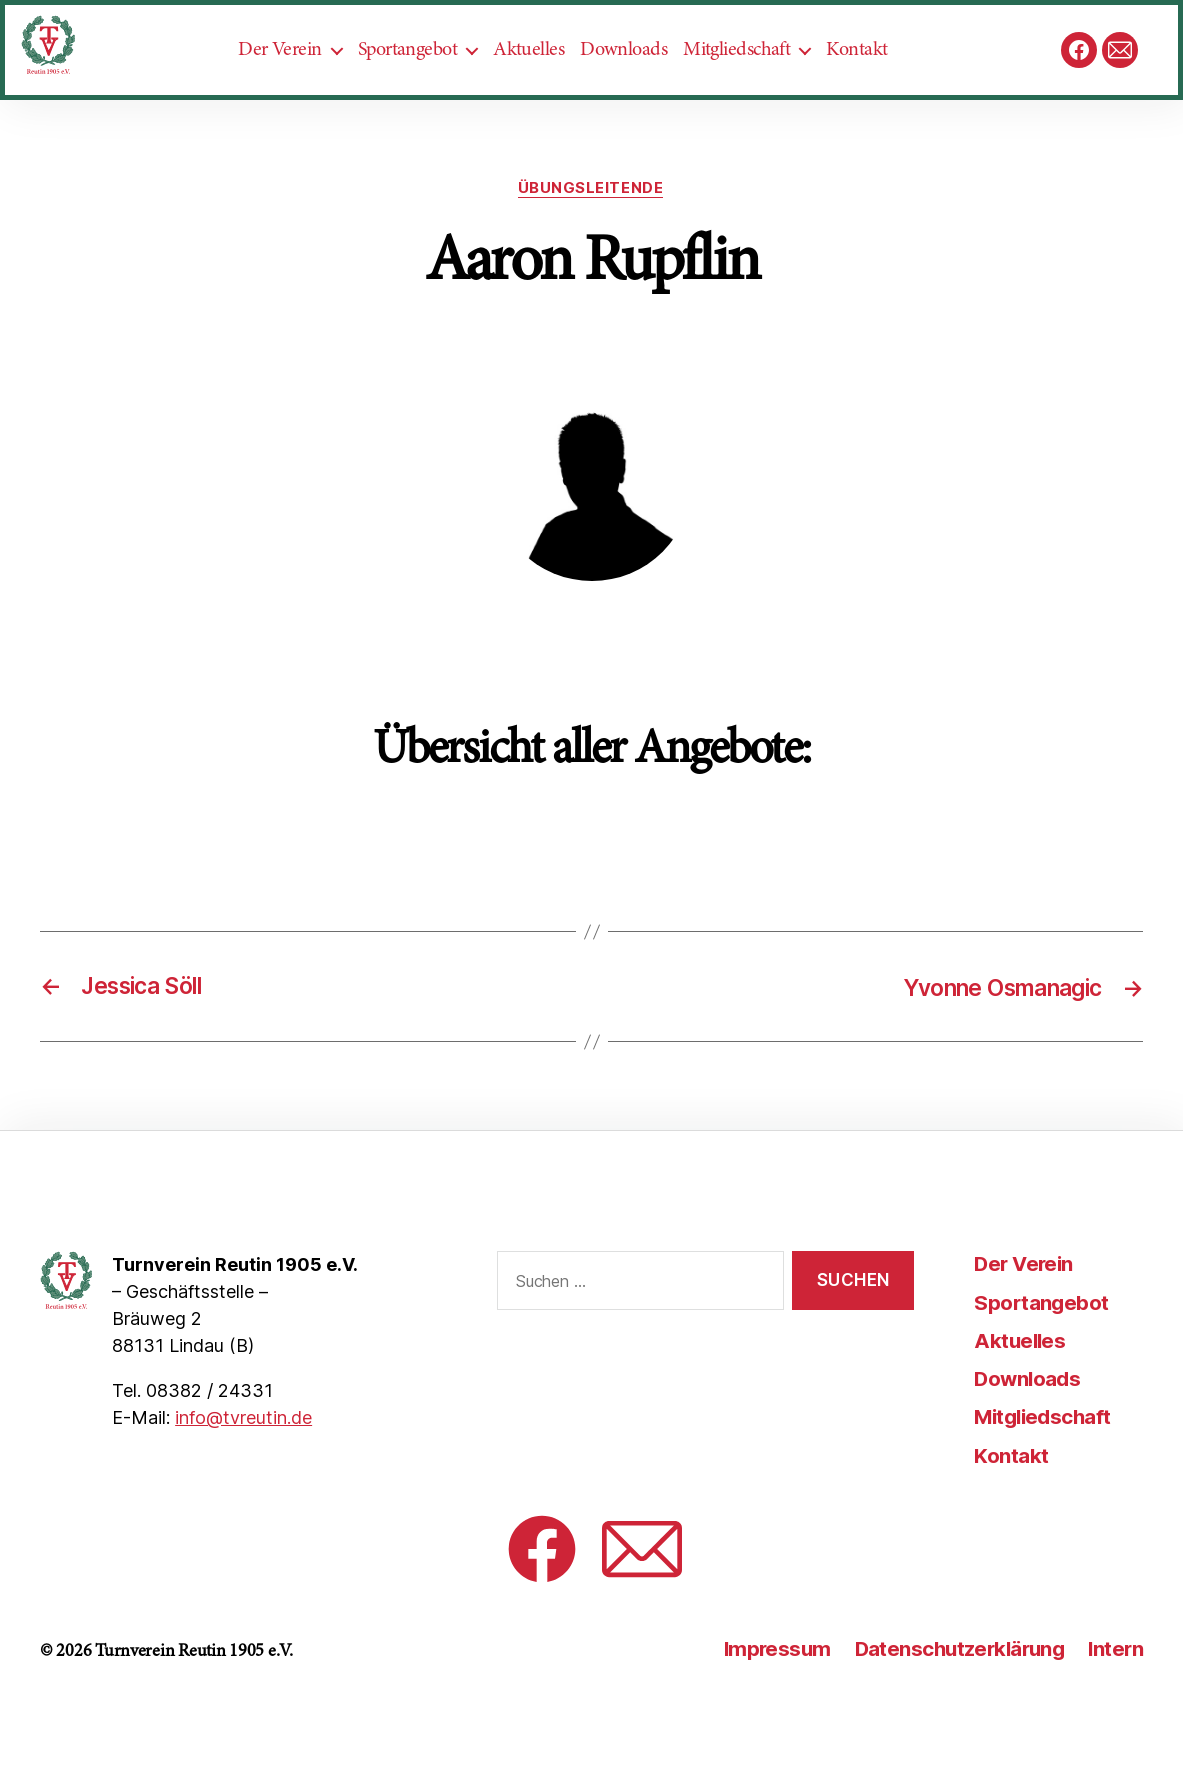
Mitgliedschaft (754, 81)
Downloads (641, 81)
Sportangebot (425, 81)
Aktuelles (546, 81)
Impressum (766, 1712)
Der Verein (297, 81)
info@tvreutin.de (243, 1482)
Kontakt (874, 81)
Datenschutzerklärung (953, 1712)
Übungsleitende (592, 252)
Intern (1114, 1712)
